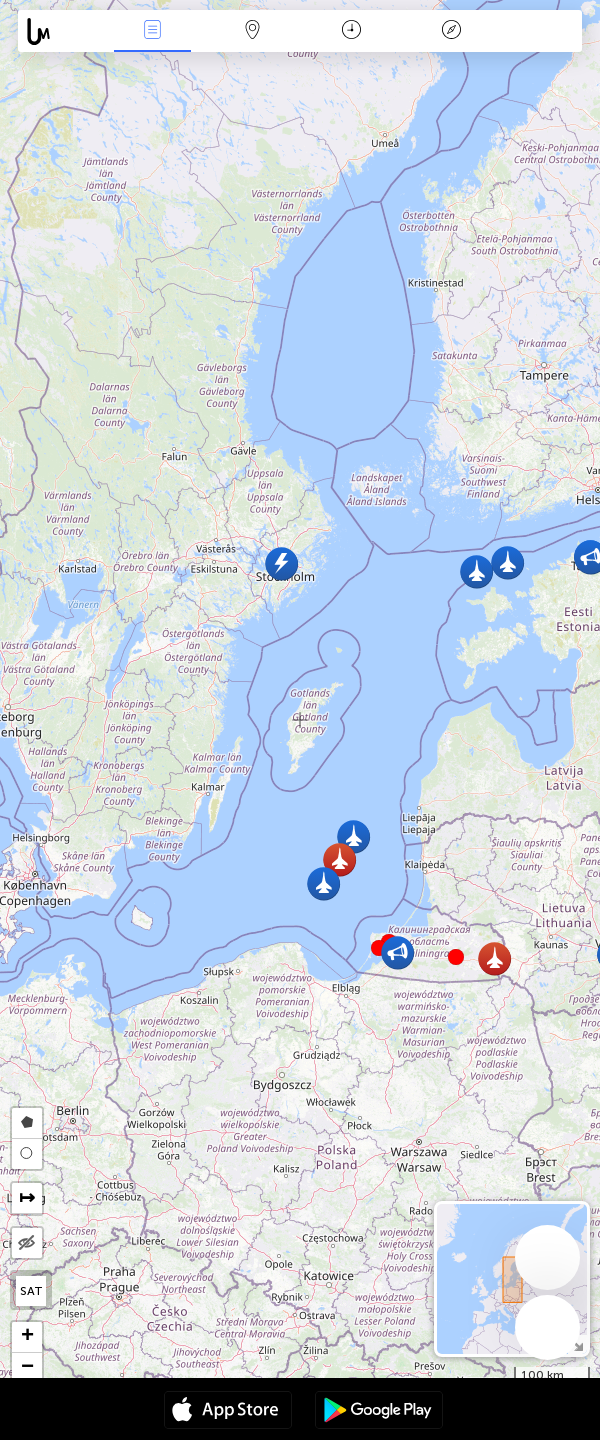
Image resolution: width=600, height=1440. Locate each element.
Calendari (351, 31)
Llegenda (451, 31)
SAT (31, 1291)
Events (152, 31)
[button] (456, 957)
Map (252, 31)
